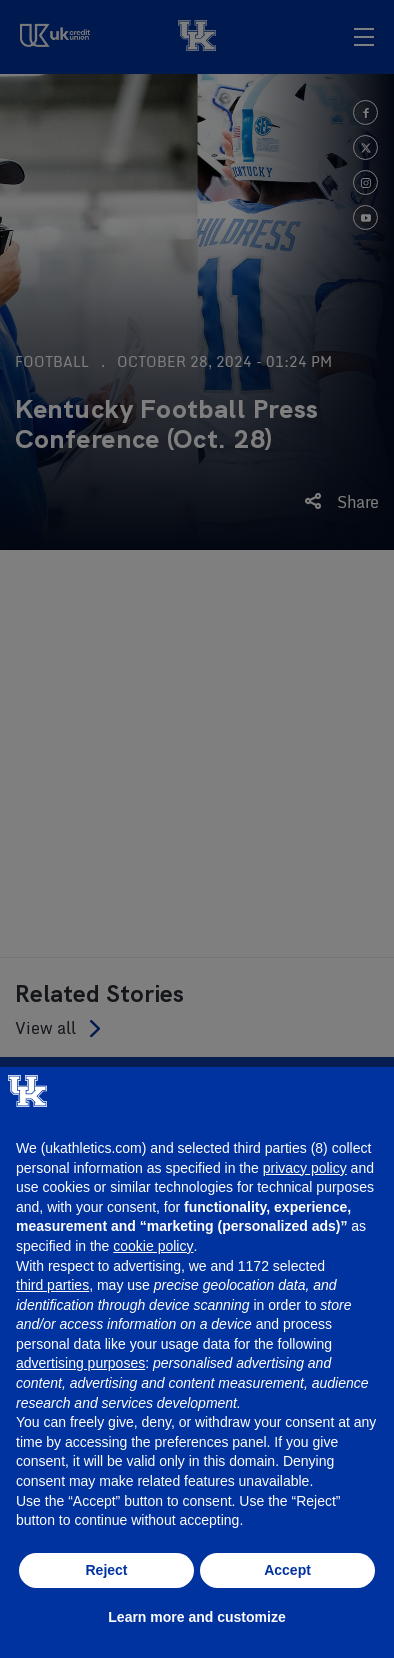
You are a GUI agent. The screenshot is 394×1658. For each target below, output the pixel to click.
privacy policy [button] (305, 1168)
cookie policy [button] (153, 1246)
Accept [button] (287, 1570)
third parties (52, 1285)
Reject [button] (106, 1570)
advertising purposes (80, 1363)
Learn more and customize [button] (196, 1617)
